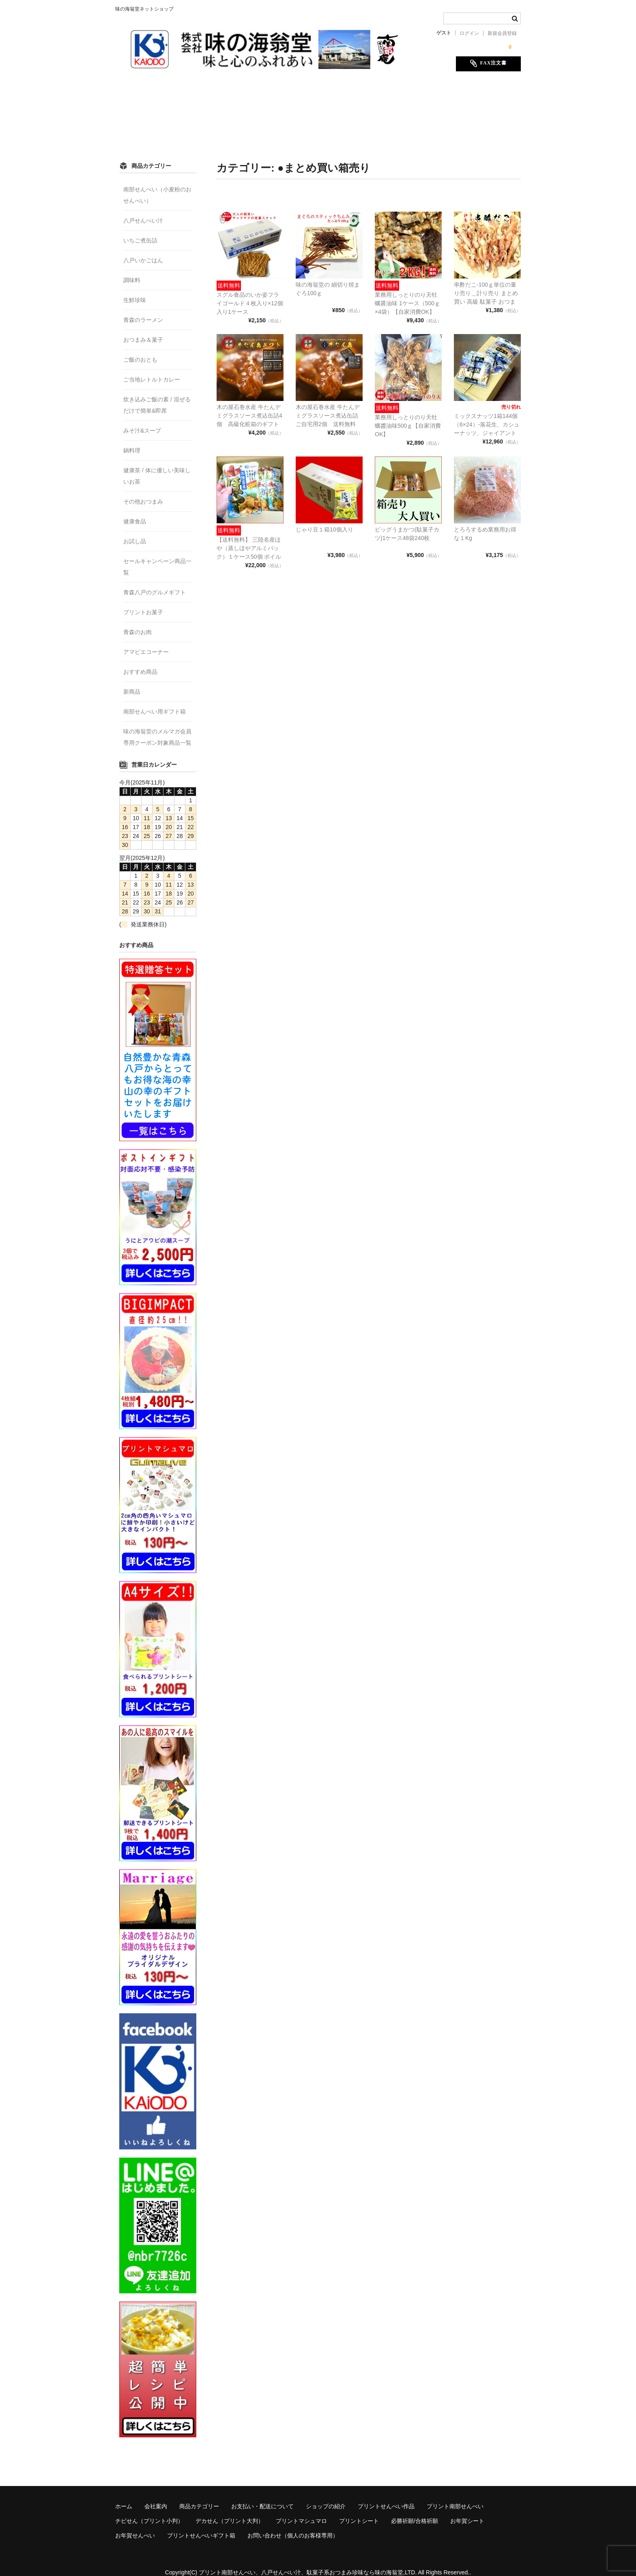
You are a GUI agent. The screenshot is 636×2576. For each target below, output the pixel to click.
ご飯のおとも (140, 348)
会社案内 (168, 92)
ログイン (469, 33)
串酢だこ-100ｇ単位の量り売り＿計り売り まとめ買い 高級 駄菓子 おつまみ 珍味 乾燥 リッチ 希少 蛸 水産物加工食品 (486, 290)
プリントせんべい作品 (417, 92)
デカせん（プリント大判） (315, 109)
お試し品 (134, 530)
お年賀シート (204, 126)
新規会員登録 (502, 33)
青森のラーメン (143, 309)
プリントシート (454, 109)
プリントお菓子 (143, 601)
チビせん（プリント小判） (231, 109)
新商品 (131, 680)
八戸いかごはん (143, 249)
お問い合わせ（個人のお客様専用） (424, 126)
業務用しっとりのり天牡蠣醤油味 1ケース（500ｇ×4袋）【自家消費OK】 (407, 292)
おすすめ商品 (140, 661)
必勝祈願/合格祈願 (146, 126)
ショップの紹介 (352, 92)
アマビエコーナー (146, 641)
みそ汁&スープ (142, 419)
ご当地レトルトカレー (151, 368)
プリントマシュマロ (391, 109)
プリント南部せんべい (151, 109)
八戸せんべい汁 (143, 209)
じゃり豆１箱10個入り (324, 518)
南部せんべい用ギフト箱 (154, 700)
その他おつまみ (143, 490)
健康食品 (134, 510)
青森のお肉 (137, 621)
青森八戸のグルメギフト (154, 581)
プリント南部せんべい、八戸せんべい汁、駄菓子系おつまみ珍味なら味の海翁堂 (301, 2561)
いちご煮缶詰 (140, 229)
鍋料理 (131, 439)
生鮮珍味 (134, 289)
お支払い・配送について (284, 92)
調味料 (131, 269)
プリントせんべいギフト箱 (328, 126)
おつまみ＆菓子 (143, 329)
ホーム (132, 92)
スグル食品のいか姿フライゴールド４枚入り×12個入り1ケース (250, 292)
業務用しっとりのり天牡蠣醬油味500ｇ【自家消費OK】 (408, 414)
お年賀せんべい (257, 126)
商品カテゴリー (216, 92)
